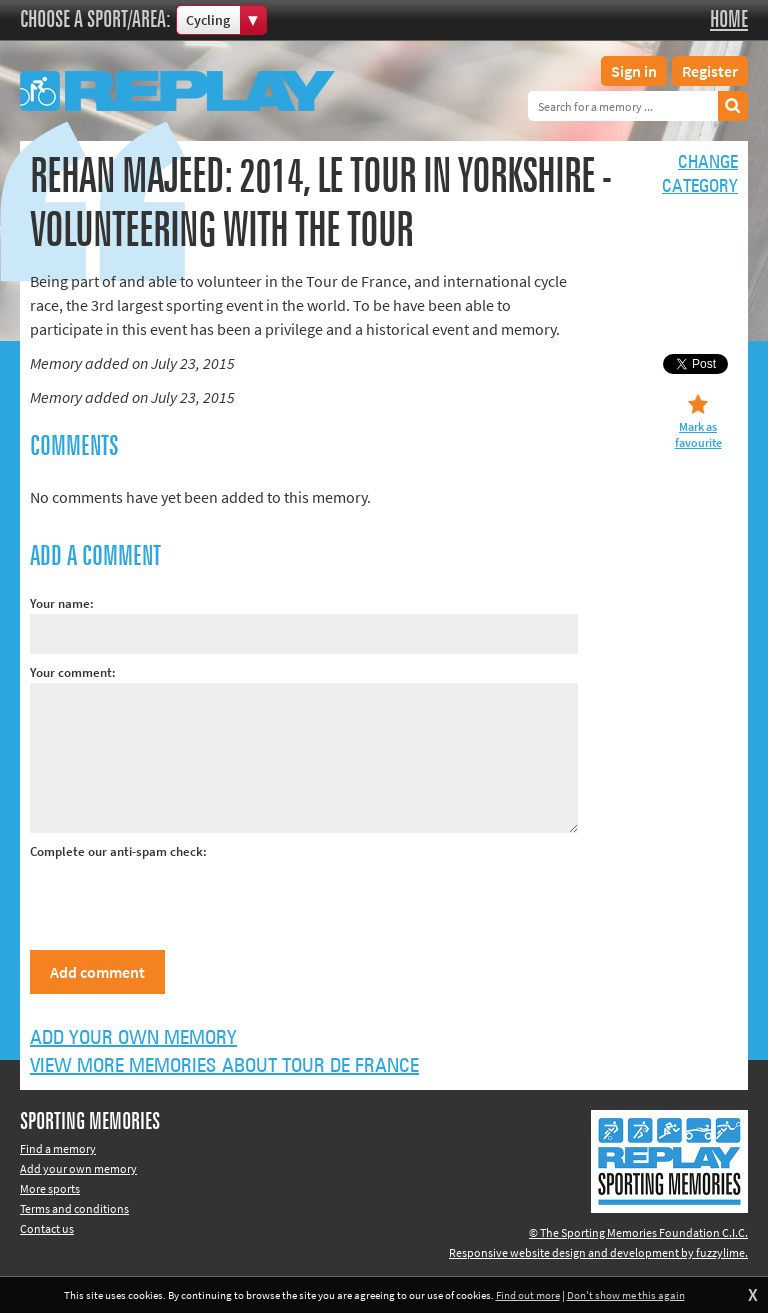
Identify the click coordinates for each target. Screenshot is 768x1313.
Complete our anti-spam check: (118, 851)
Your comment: (73, 672)
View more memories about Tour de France (224, 1066)
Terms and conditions (74, 1208)
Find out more (528, 1295)
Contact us (47, 1228)
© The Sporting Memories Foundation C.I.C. (638, 1232)
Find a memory (58, 1148)
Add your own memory (133, 1038)
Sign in (634, 71)
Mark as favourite (698, 434)
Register (710, 71)
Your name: (62, 603)
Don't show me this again (626, 1295)
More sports (50, 1188)
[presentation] (182, 901)
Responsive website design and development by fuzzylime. (598, 1252)
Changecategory (700, 175)
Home (729, 20)
